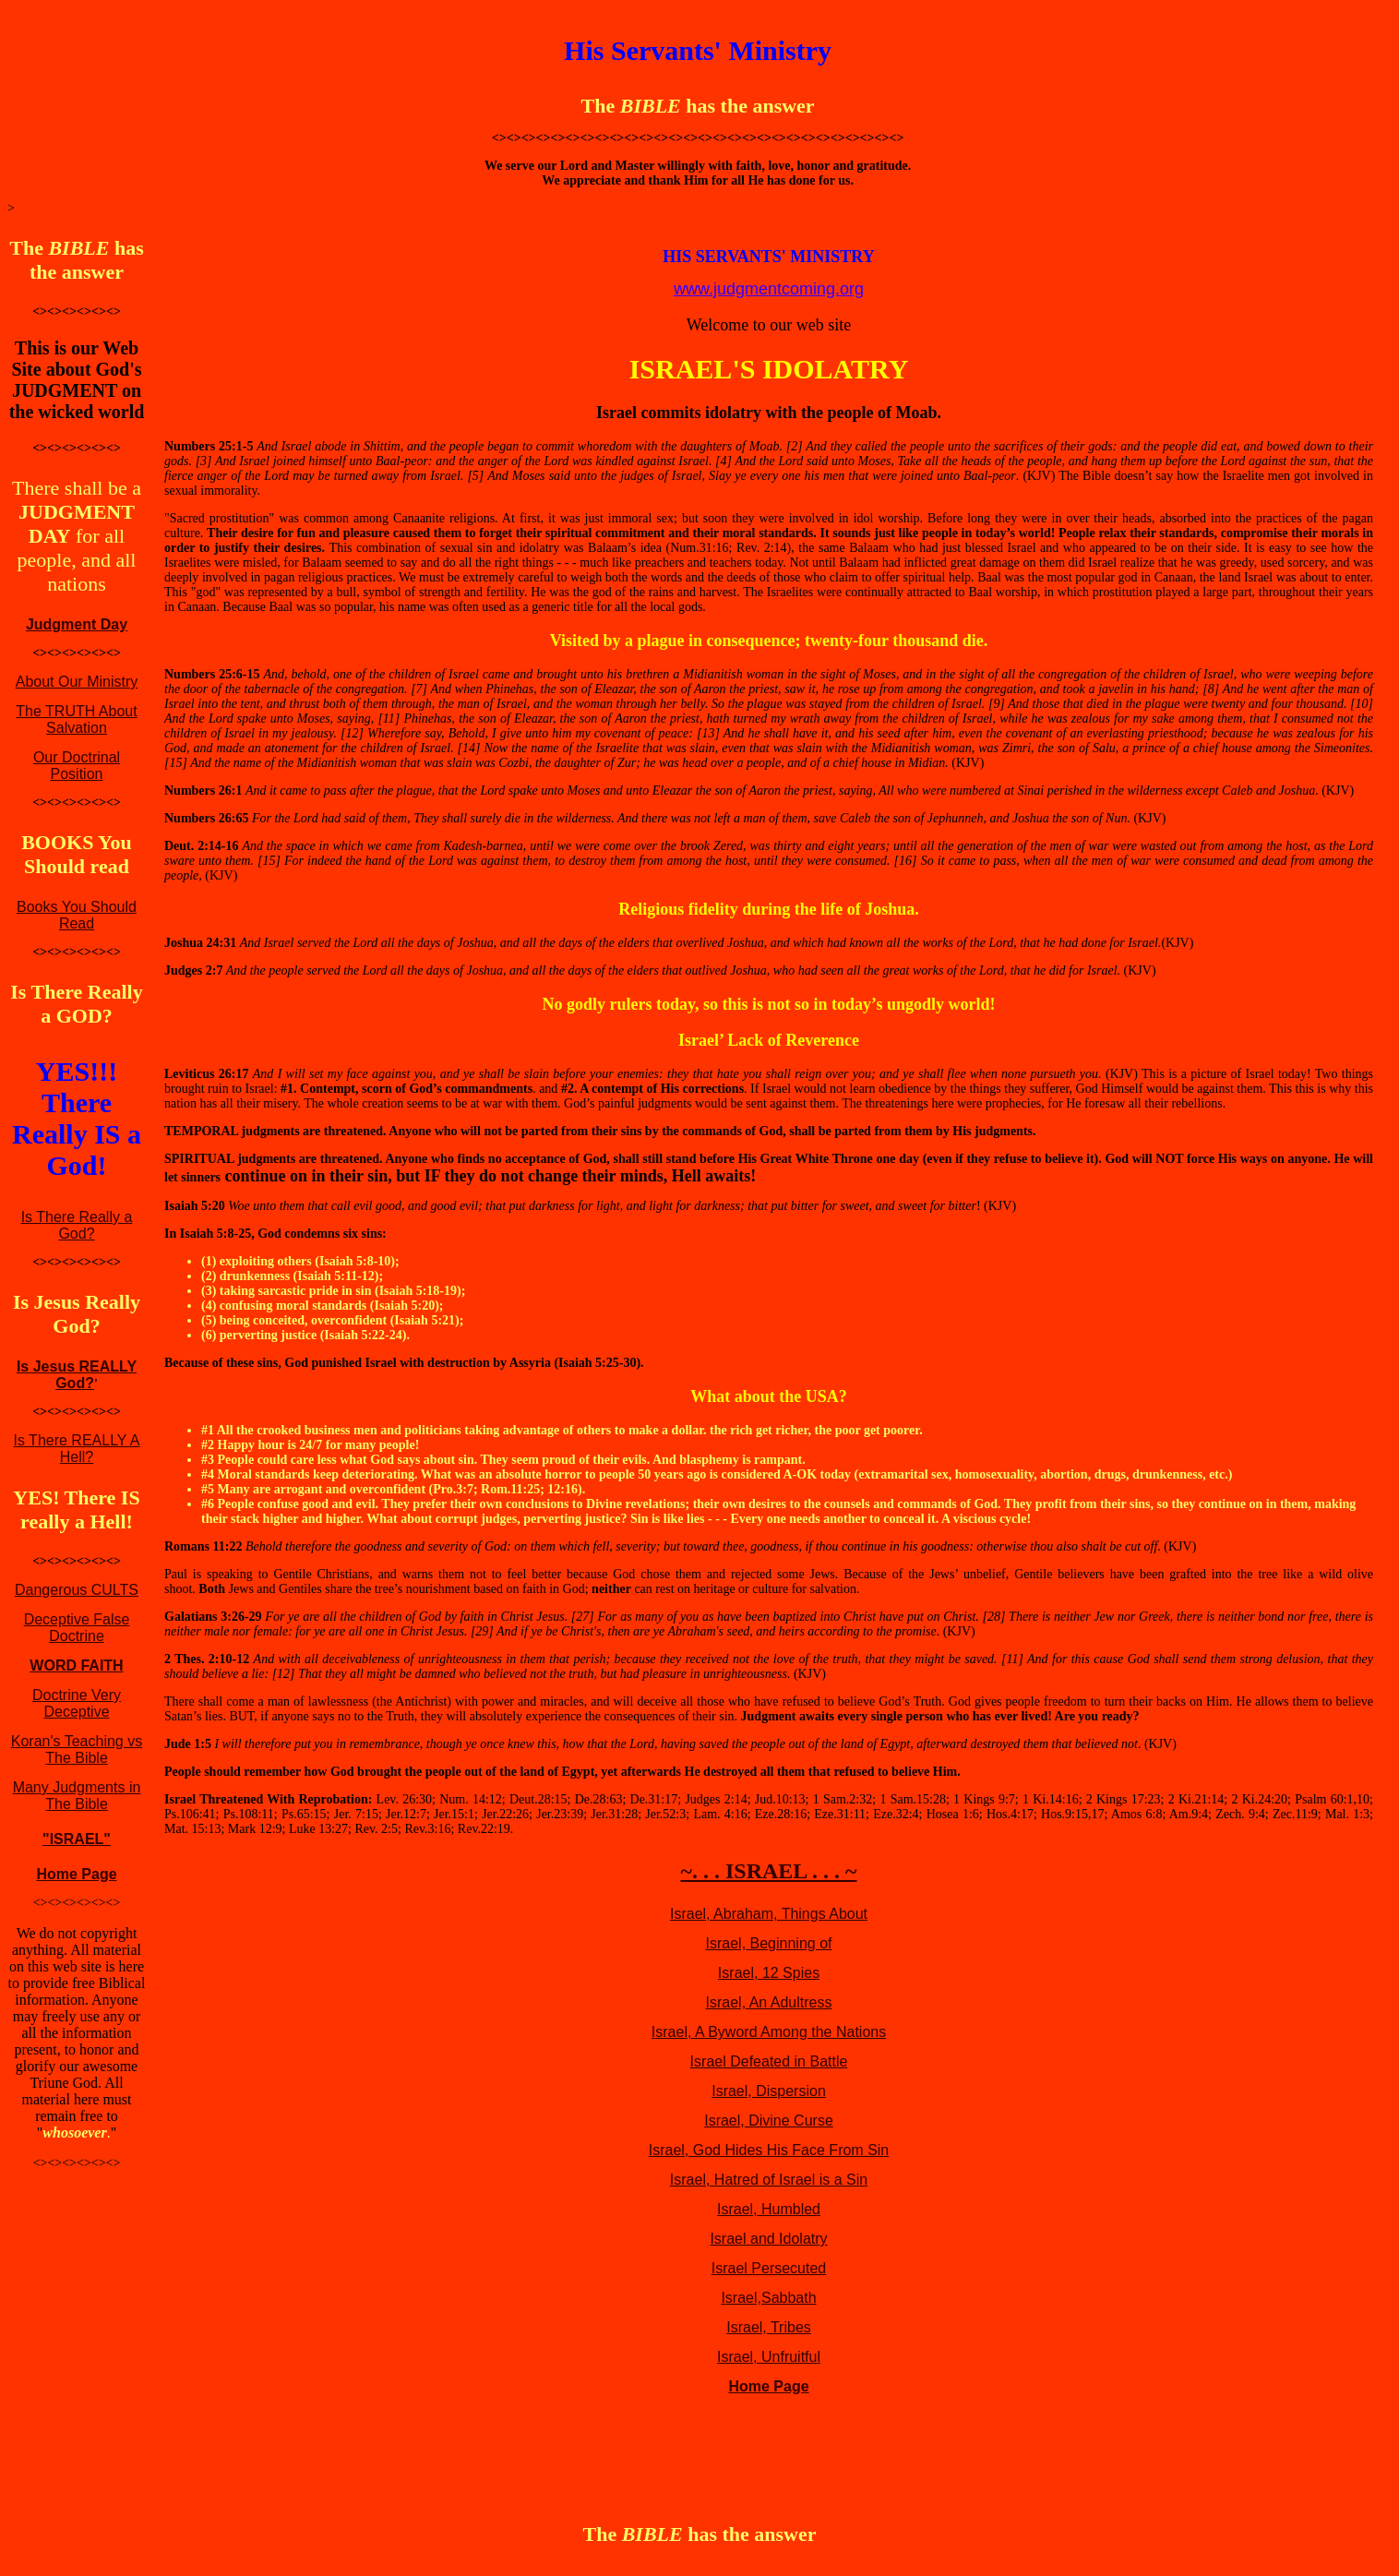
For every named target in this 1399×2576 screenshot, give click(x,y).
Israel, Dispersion (768, 2091)
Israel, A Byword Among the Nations (769, 2032)
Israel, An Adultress (769, 2002)
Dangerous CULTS (76, 1590)
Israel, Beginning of (769, 1943)
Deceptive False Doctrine (77, 1627)
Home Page (76, 1874)
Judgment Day (76, 624)
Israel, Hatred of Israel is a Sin (768, 2179)
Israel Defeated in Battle (769, 2061)
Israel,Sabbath (768, 2298)
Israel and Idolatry (768, 2239)
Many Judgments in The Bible (77, 1795)
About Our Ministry (77, 681)
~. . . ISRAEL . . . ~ (768, 1871)
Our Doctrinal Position (76, 765)
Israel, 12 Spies (768, 1973)
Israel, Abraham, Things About (768, 1914)
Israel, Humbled (768, 2209)
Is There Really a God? (77, 1225)
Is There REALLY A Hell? (77, 1448)
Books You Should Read (77, 915)
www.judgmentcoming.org (769, 289)
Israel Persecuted (769, 2268)
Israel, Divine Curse (768, 2120)
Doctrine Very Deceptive (76, 1703)
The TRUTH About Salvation (76, 719)
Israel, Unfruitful (768, 2357)
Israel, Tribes (768, 2327)
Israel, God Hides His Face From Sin (769, 2150)
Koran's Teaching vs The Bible (76, 1749)
